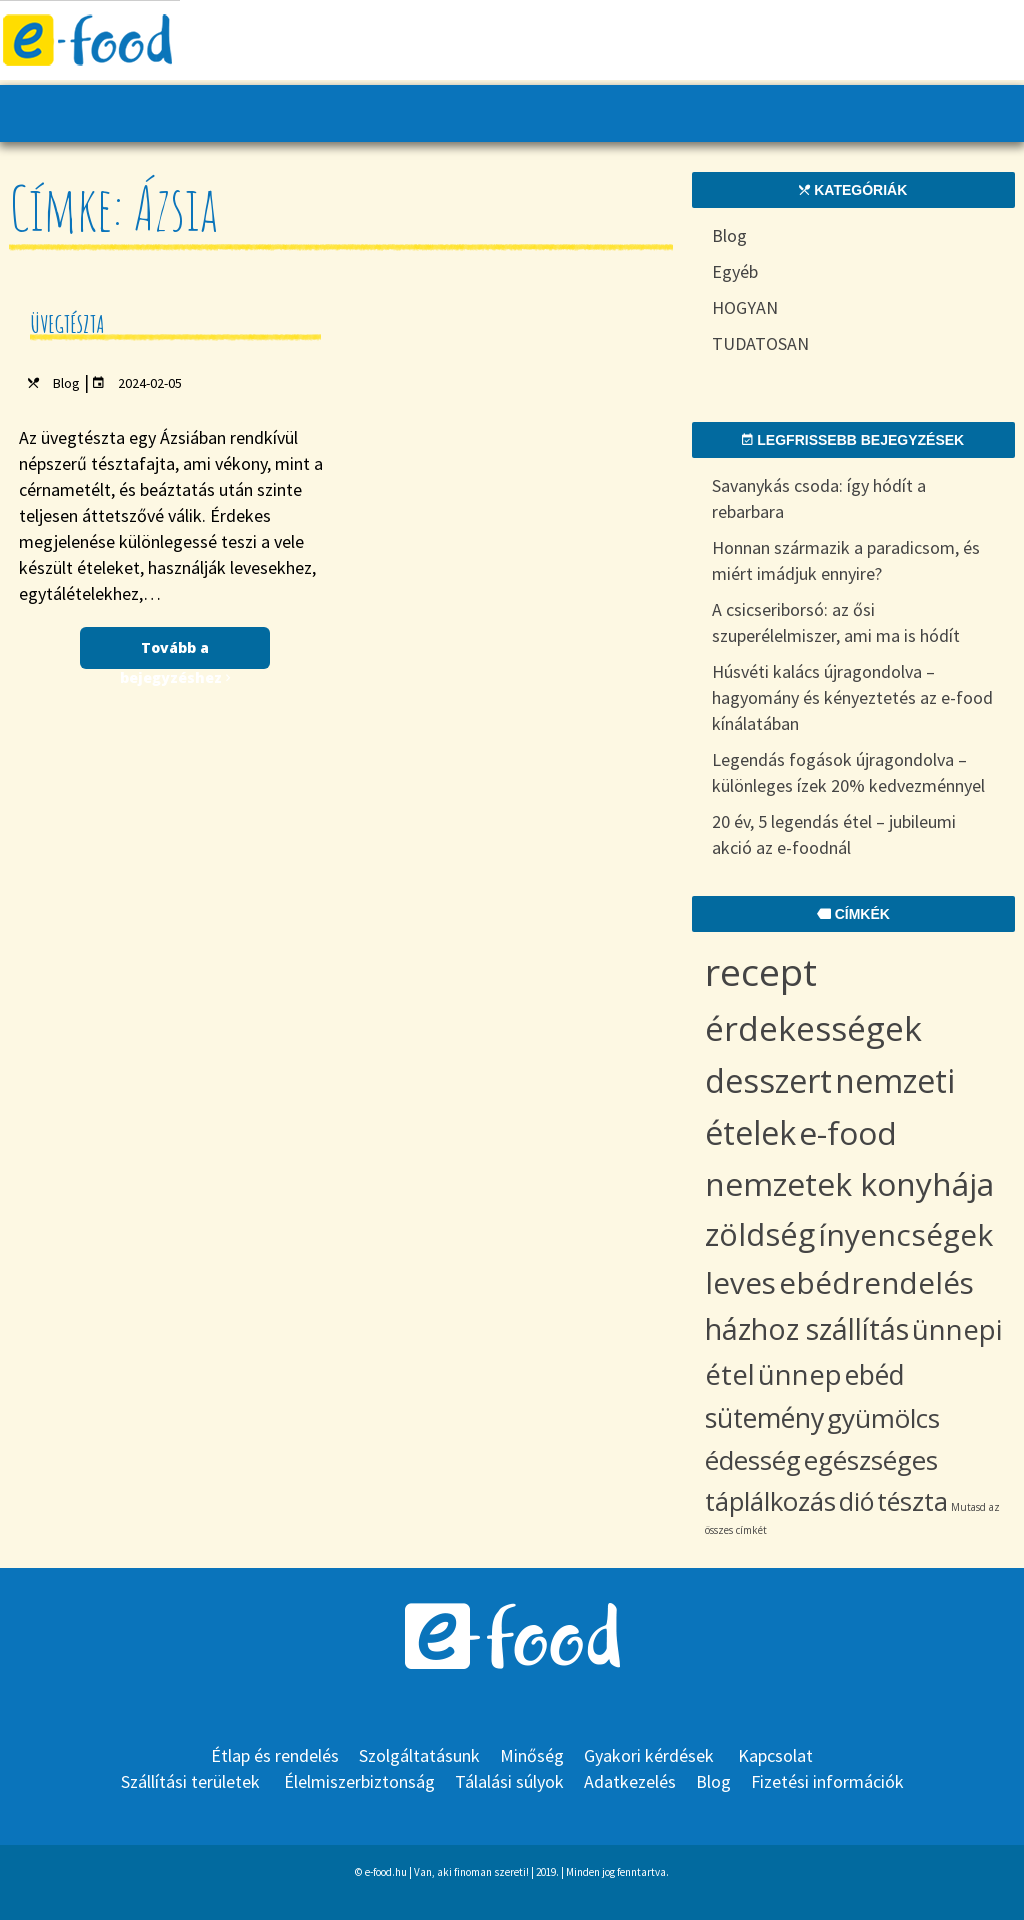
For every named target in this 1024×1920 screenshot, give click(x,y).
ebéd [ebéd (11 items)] (875, 1374)
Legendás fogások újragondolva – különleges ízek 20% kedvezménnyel (848, 772)
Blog (66, 383)
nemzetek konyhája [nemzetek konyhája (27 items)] (849, 1183)
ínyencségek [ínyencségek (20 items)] (905, 1234)
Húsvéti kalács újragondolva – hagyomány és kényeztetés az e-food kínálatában (852, 697)
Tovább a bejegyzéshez (175, 653)
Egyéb (735, 271)
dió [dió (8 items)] (856, 1501)
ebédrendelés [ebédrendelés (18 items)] (876, 1282)
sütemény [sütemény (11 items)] (764, 1417)
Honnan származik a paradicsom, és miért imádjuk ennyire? (846, 560)
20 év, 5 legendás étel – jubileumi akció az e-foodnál (834, 834)
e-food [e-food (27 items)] (848, 1132)
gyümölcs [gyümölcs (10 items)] (883, 1418)
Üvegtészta (67, 324)
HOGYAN (745, 307)
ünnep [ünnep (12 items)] (800, 1374)
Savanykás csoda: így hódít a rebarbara (819, 498)
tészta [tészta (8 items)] (912, 1501)
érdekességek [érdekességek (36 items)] (813, 1028)
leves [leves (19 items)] (740, 1282)
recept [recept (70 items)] (761, 971)
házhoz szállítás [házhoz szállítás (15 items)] (807, 1329)
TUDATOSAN (760, 343)
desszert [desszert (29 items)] (768, 1080)
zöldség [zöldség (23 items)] (760, 1234)
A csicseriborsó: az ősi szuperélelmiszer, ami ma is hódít (836, 622)
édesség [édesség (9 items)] (753, 1460)
